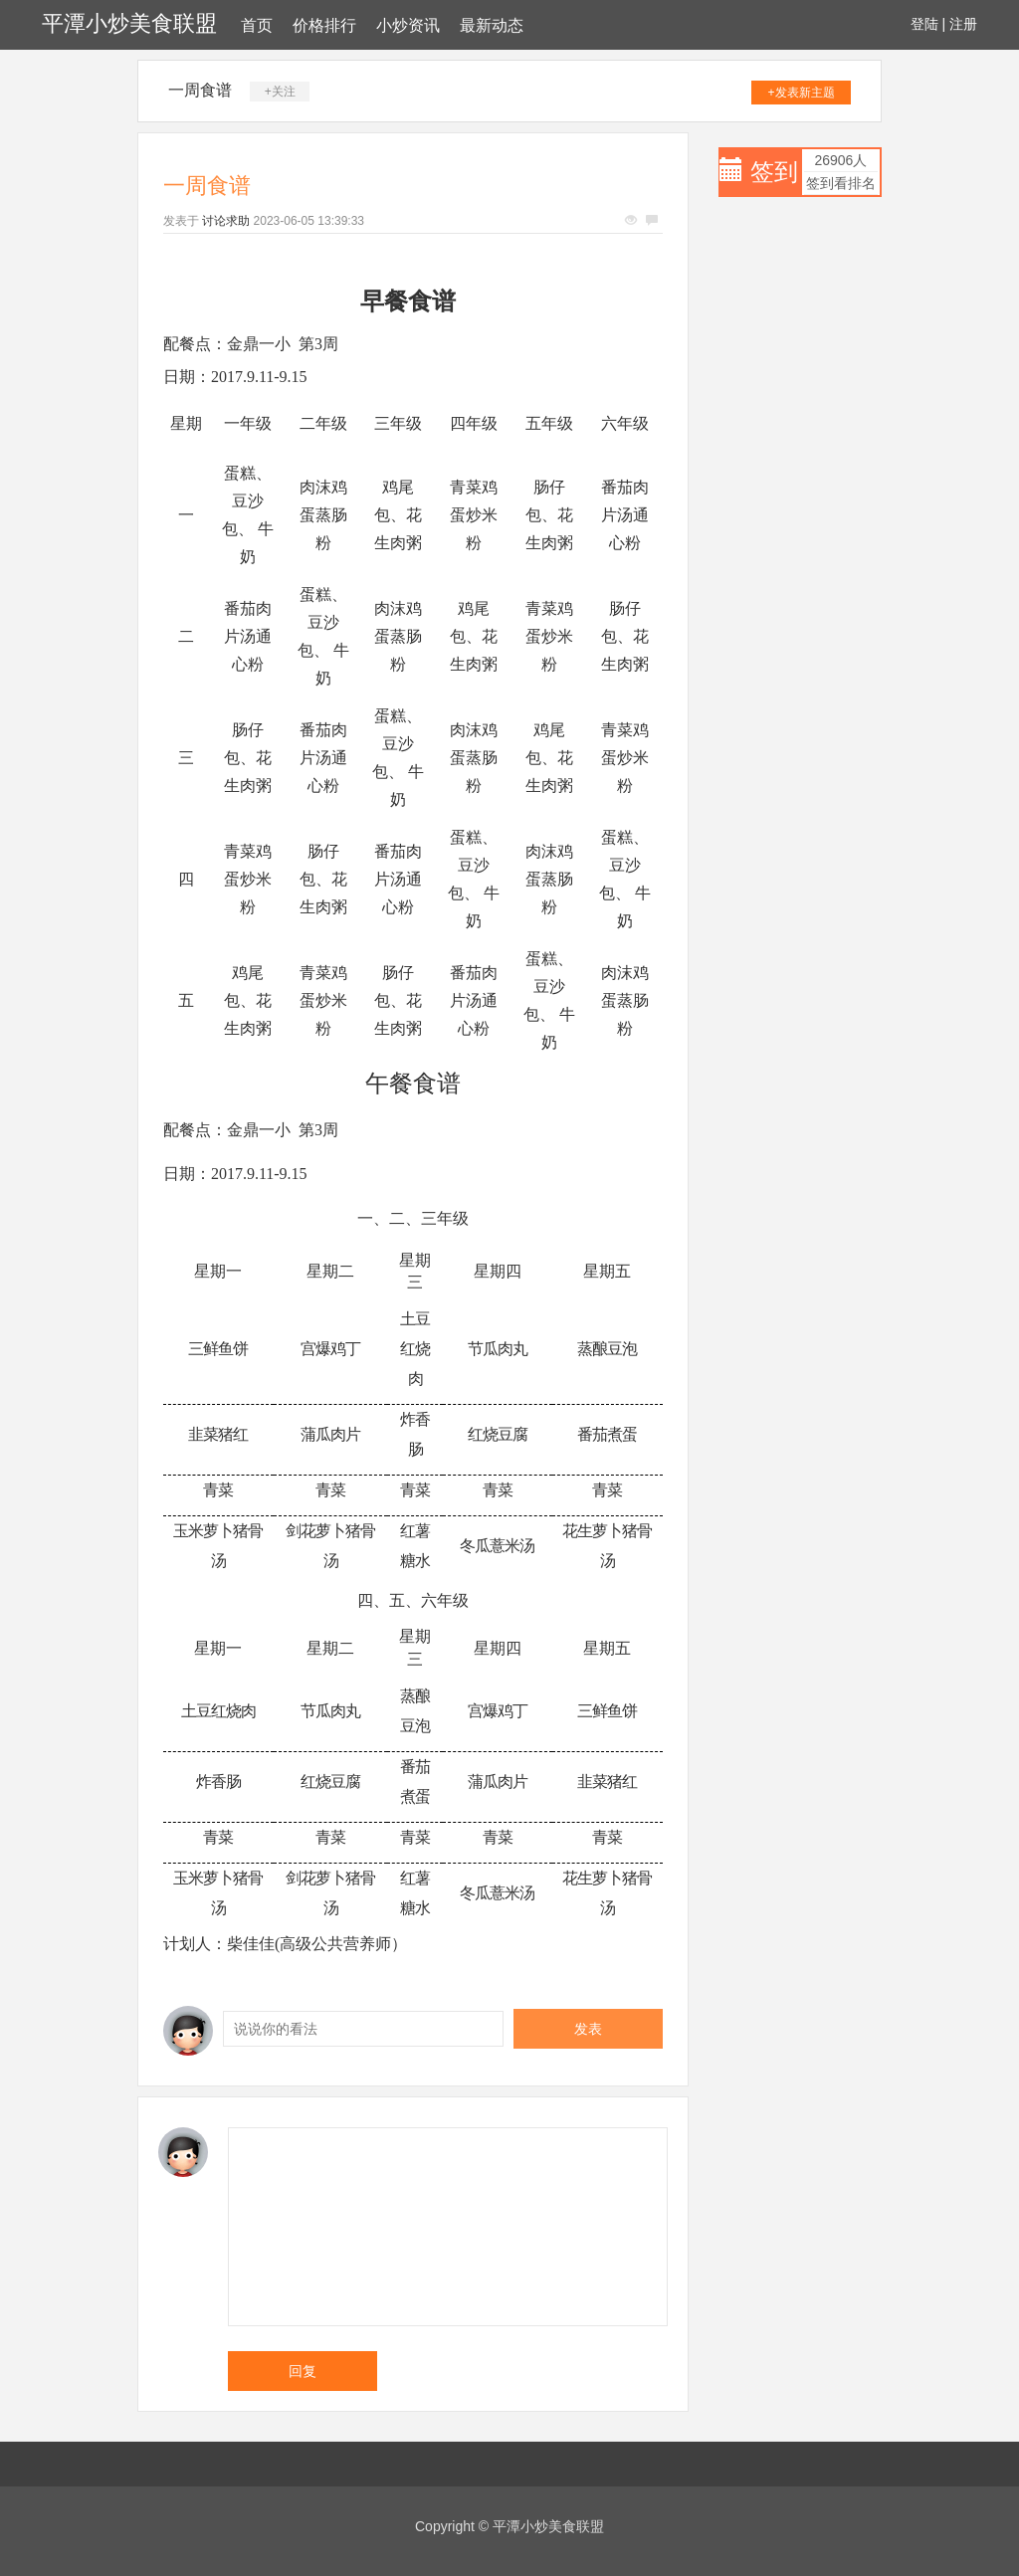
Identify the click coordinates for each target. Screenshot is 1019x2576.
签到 (774, 171)
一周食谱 (200, 90)
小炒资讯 (408, 25)
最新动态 (491, 25)
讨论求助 (226, 221)
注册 (963, 24)
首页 (257, 25)
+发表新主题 (801, 92)
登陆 (924, 24)
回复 (302, 2371)
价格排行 (324, 25)
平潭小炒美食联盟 (129, 23)
